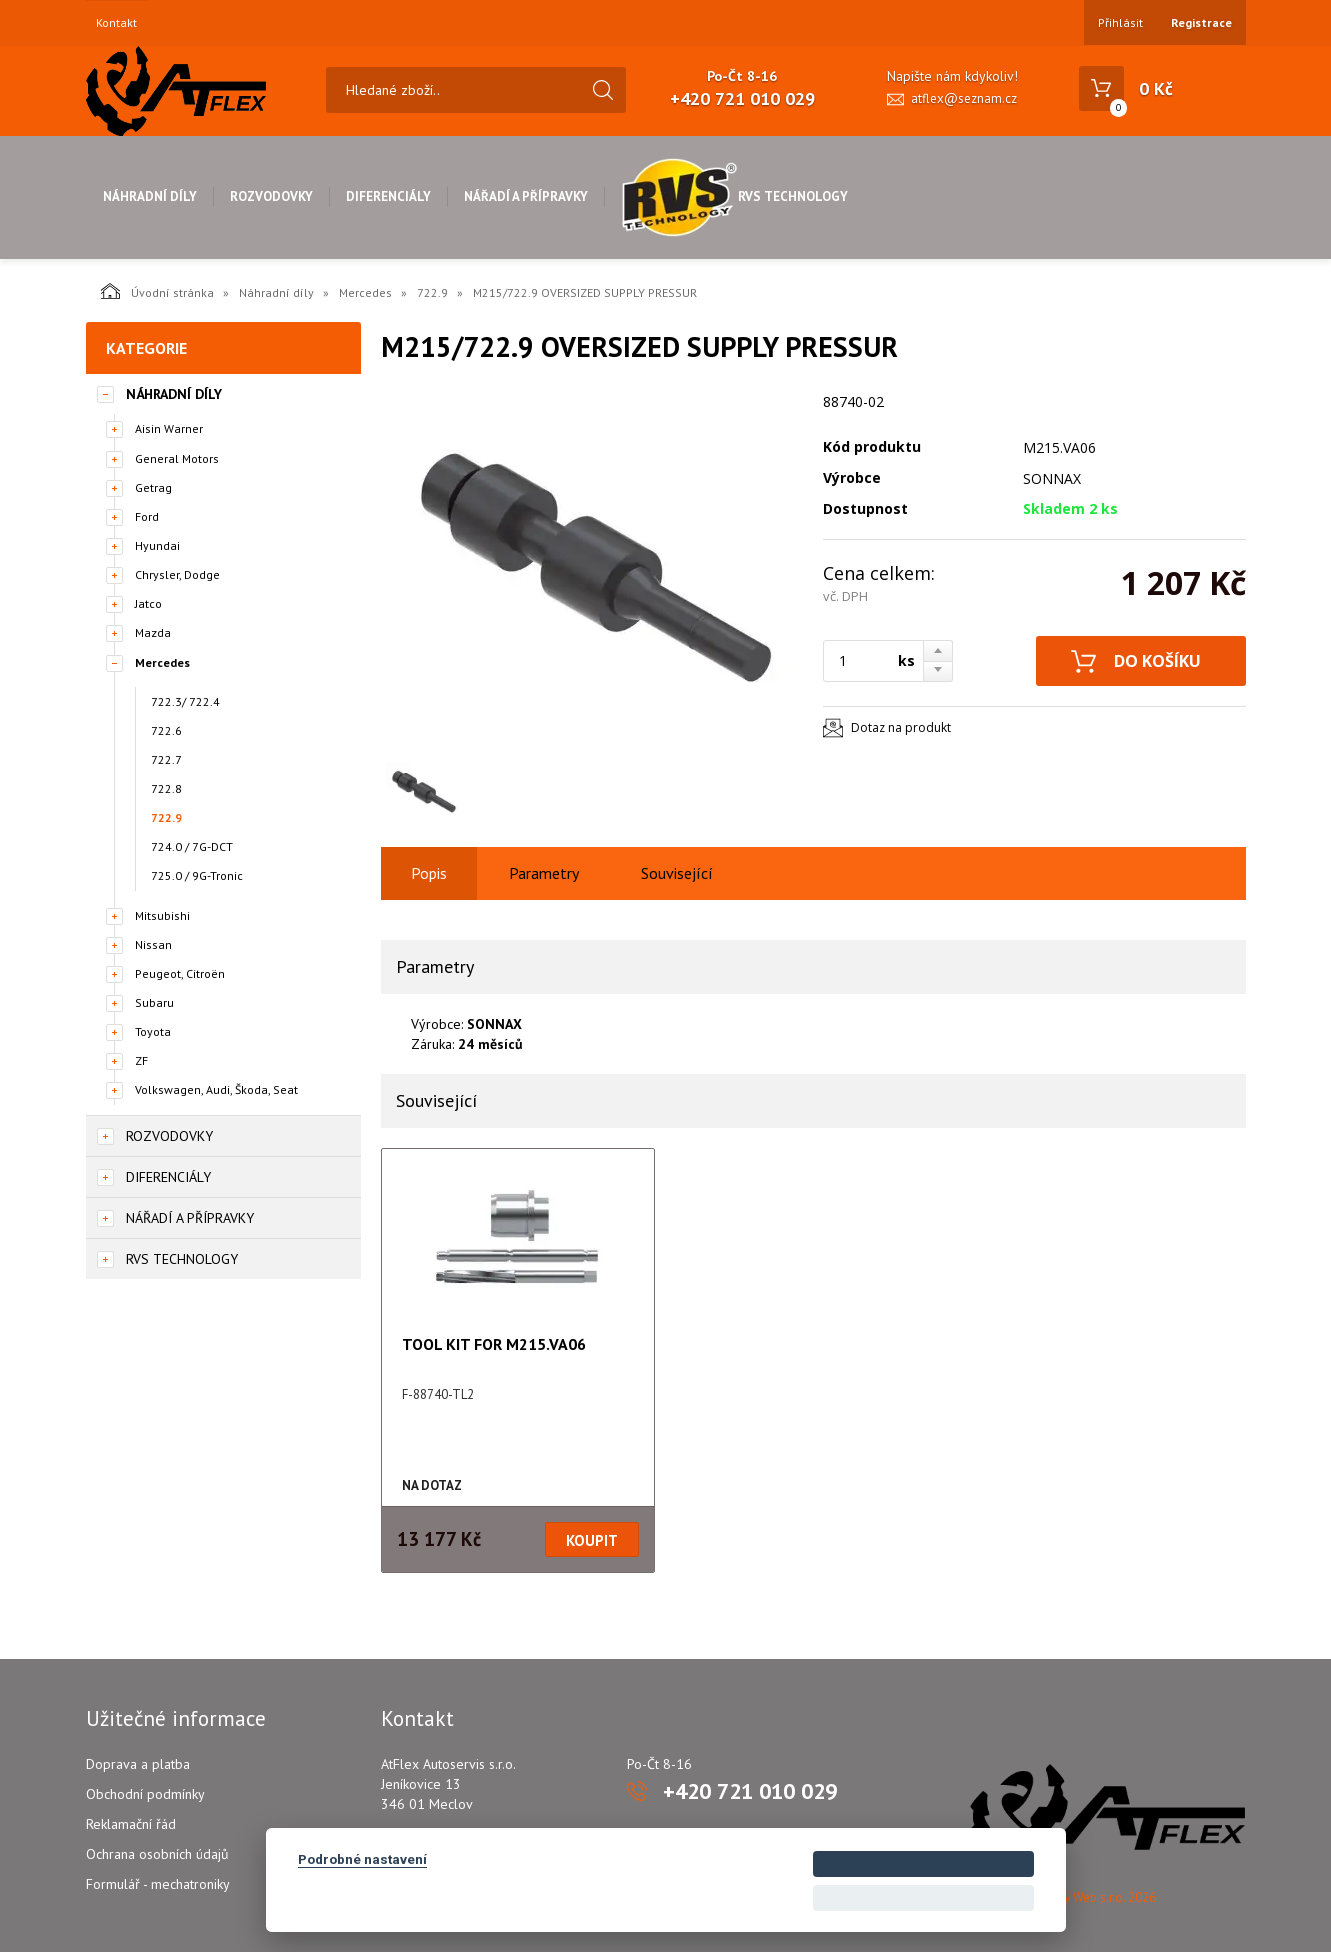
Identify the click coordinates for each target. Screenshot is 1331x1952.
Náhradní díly (150, 196)
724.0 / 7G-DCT (192, 846)
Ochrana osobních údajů (157, 1854)
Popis (429, 873)
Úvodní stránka (157, 291)
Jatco (148, 603)
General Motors (177, 458)
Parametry (544, 873)
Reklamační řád (131, 1824)
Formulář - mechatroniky (158, 1884)
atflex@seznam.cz (964, 98)
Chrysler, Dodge (177, 574)
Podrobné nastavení (362, 1859)
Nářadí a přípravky (526, 196)
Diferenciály (388, 196)
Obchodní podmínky (145, 1794)
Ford (147, 516)
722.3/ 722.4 (185, 701)
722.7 (166, 759)
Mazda (153, 632)
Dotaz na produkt (901, 727)
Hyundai (157, 545)
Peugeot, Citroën (180, 973)
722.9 (432, 292)
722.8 (166, 788)
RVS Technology (734, 196)
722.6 (166, 730)
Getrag (153, 487)
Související (677, 873)
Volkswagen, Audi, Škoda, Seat (216, 1089)
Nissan (153, 944)
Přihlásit (1120, 22)
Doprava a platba (138, 1764)
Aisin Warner (169, 428)
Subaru (154, 1002)
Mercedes (365, 292)
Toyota (153, 1031)
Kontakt (116, 23)
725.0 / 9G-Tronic (197, 875)
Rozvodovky (271, 196)
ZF (141, 1060)
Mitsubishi (162, 915)
